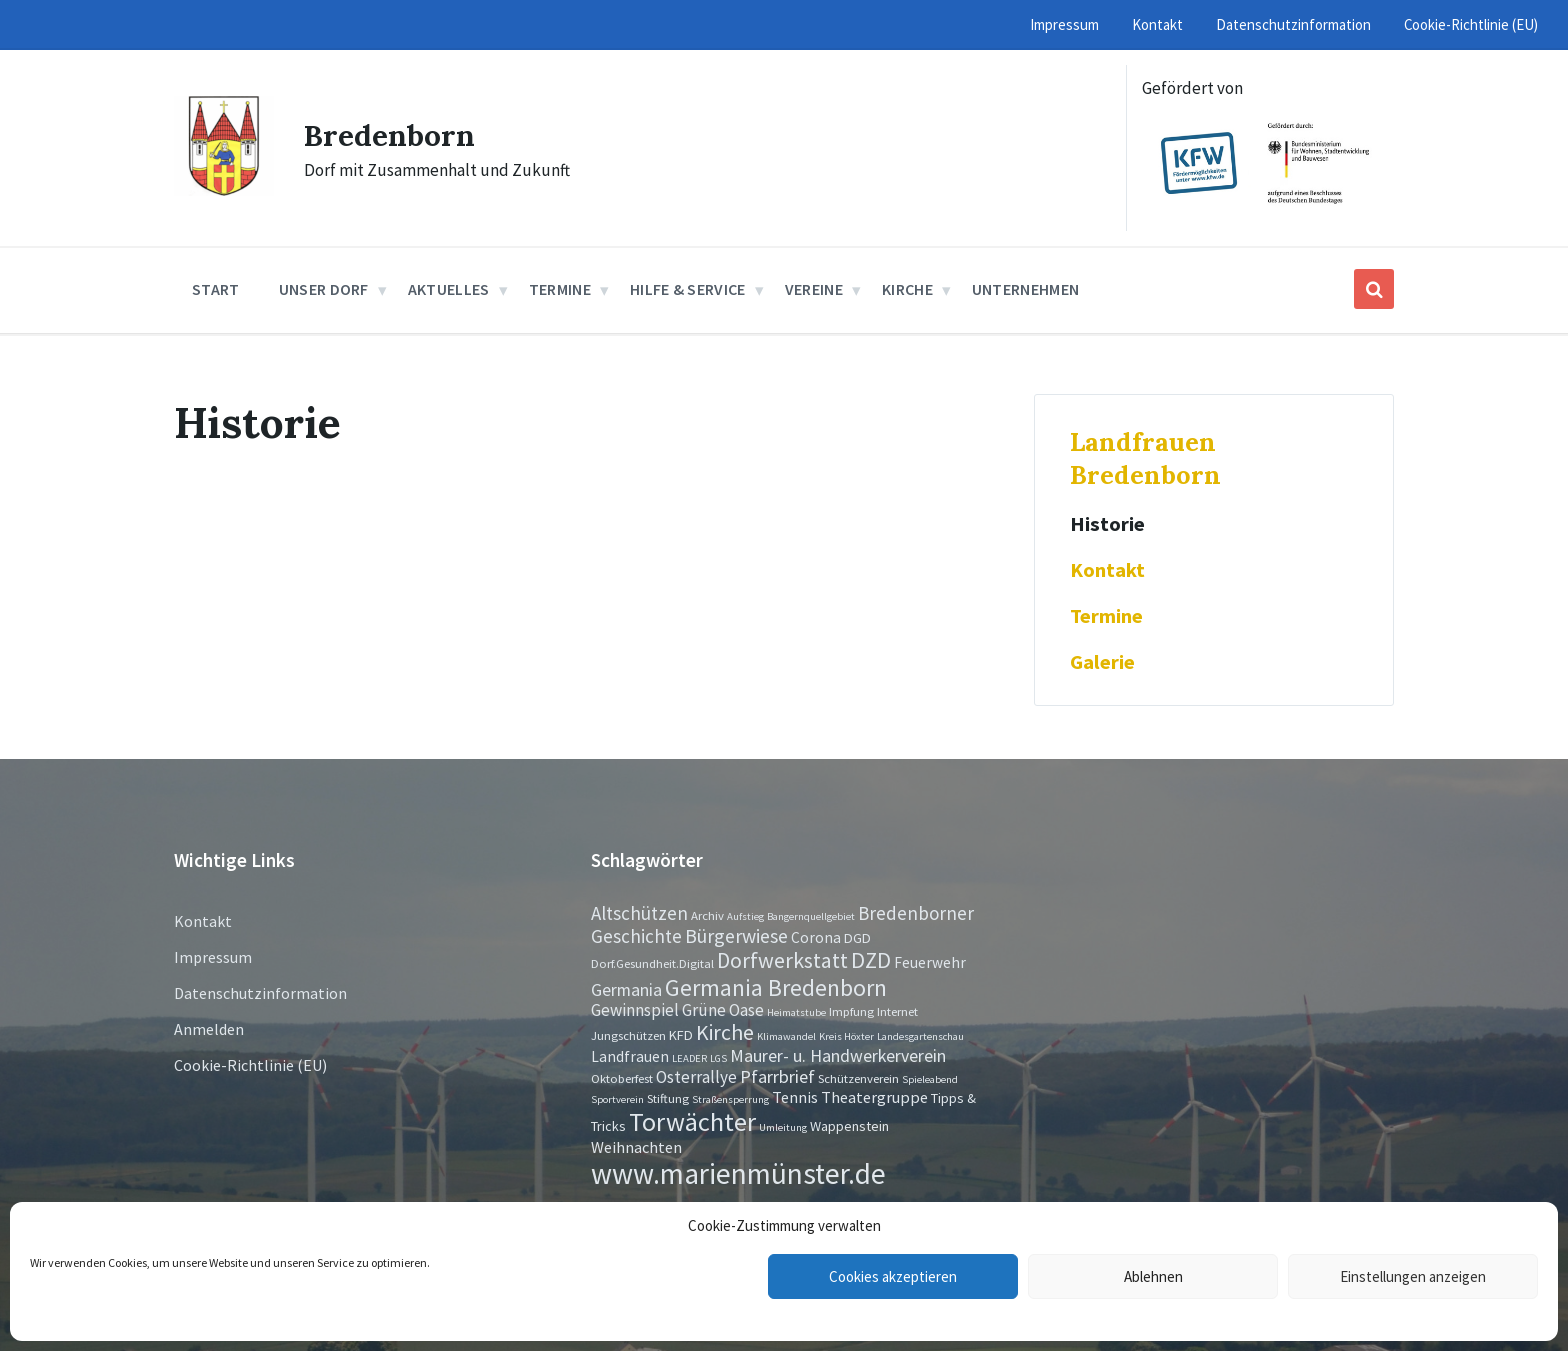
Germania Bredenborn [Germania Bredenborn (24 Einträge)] (776, 987)
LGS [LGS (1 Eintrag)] (718, 1058)
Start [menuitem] (216, 289)
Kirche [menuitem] (907, 289)
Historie (1107, 524)
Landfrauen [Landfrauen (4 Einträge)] (630, 1056)
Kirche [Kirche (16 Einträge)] (725, 1032)
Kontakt (1107, 570)
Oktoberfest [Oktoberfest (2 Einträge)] (622, 1078)
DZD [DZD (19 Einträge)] (871, 960)
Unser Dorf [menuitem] (324, 289)
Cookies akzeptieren (893, 1276)
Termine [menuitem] (560, 289)
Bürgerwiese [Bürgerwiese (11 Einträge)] (736, 935)
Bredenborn (389, 135)
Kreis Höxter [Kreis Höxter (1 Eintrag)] (846, 1036)
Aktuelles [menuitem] (449, 289)
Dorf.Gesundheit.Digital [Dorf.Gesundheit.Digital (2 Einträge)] (652, 963)
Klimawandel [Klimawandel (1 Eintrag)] (786, 1036)
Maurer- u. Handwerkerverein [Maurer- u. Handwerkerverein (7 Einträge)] (838, 1056)
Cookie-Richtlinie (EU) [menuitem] (1471, 24)
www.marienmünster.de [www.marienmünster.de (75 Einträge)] (738, 1173)
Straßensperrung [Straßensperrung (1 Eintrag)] (730, 1099)
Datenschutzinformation (260, 993)
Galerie (1102, 662)
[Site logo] (224, 190)
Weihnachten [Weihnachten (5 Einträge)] (636, 1147)
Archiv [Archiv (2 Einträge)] (707, 915)
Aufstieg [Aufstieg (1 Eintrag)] (745, 916)
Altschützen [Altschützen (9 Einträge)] (639, 913)
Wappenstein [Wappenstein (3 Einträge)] (849, 1126)
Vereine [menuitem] (814, 289)
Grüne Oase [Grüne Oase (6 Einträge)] (723, 1010)
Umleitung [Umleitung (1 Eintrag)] (783, 1127)
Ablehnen (1153, 1276)
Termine (1106, 616)
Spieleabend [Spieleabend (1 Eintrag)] (930, 1079)
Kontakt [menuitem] (1157, 24)
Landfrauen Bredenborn (1145, 458)
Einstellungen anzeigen (1413, 1276)
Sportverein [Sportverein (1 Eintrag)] (617, 1099)
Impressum (213, 957)
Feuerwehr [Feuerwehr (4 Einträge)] (930, 962)
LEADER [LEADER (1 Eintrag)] (689, 1058)
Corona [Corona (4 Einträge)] (816, 937)
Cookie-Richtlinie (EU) (250, 1065)
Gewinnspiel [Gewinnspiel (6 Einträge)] (635, 1010)
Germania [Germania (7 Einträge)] (626, 990)
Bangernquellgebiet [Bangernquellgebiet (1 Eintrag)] (811, 916)
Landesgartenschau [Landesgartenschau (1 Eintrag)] (920, 1036)
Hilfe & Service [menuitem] (688, 289)
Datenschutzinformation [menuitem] (1293, 24)
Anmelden (209, 1029)
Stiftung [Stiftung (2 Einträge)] (668, 1098)
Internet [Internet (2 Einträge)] (897, 1011)
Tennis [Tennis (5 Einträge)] (795, 1097)
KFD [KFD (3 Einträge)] (681, 1035)
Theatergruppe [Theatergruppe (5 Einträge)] (874, 1097)
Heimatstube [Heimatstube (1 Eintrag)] (796, 1012)
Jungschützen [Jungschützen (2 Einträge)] (628, 1035)
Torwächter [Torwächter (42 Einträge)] (692, 1121)
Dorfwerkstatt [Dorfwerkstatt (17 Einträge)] (782, 960)
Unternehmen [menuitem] (1026, 289)
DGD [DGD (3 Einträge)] (857, 938)
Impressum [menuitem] (1064, 24)
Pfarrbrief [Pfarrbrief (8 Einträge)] (777, 1076)
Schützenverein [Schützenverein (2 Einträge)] (858, 1078)
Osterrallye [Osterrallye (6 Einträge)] (696, 1077)
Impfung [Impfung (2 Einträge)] (851, 1011)
